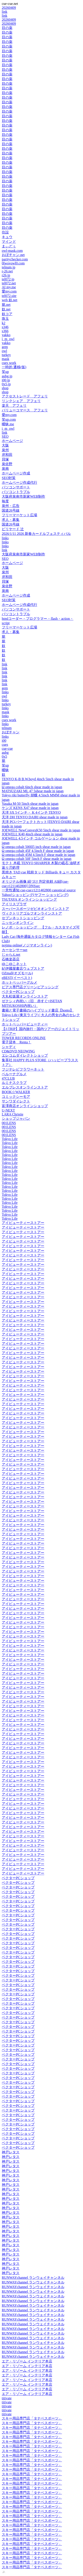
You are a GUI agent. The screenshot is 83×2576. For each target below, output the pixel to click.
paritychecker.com (15, 259)
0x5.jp (6, 384)
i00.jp (6, 380)
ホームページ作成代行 (19, 482)
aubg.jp (7, 376)
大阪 (5, 445)
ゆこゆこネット (14, 964)
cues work (9, 363)
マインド (9, 241)
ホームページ (12, 441)
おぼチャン (10, 732)
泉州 (5, 450)
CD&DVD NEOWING (18, 1051)
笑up (5, 372)
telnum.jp (8, 267)
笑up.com (9, 419)
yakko (6, 335)
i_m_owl (8, 339)
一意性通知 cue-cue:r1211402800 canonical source (39, 890)
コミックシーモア (16, 1096)
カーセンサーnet (14, 950)
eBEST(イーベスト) (17, 978)
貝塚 (5, 459)
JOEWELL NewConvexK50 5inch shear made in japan (41, 830)
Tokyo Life (9, 1139)
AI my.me (9, 287)
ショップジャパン (16, 1118)
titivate (7, 2398)
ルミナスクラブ (14, 1083)
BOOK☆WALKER (16, 1092)
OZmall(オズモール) (17, 973)
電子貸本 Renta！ (16, 1042)
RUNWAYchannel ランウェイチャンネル (33, 2277)
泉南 (5, 468)
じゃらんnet (11, 954)
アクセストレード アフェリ (25, 396)
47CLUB (8, 1078)
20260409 (9, 8)
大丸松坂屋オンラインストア (25, 996)
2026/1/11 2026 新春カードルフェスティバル (36, 534)
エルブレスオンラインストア (25, 1087)
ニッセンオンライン (18, 923)
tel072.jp (8, 279)
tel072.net (9, 283)
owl (4, 351)
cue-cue (7, 748)
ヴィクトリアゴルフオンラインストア (32, 913)
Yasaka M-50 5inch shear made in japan (30, 803)
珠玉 (5, 318)
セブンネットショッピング (23, 918)
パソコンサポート (16, 487)
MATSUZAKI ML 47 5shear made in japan (33, 791)
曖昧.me (8, 424)
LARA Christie (12, 1114)
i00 (4, 740)
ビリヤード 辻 (13, 529)
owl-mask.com (12, 250)
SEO (5, 436)
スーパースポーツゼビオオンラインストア (35, 909)
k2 (3, 323)
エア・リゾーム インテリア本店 (27, 2361)
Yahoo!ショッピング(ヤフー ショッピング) (35, 895)
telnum (7, 728)
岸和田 (7, 455)
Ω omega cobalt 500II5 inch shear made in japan (36, 847)
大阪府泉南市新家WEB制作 (23, 496)
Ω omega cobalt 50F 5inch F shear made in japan (36, 859)
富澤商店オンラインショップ (25, 1106)
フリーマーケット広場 (19, 515)
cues (5, 744)
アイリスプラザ (14, 904)
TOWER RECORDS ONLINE (24, 1038)
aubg (5, 752)
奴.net (6, 309)
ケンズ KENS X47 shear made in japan (30, 808)
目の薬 (7, 28)
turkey (6, 355)
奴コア (7, 314)
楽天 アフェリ (14, 405)
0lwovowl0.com (13, 263)
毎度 (5, 501)
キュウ (7, 237)
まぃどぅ (9, 246)
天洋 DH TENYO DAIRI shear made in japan (35, 817)
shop (5, 388)
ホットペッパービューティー (25, 1024)
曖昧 (5, 770)
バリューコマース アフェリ (25, 410)
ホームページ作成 (16, 473)
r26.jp (6, 275)
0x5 (4, 756)
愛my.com (9, 291)
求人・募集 (10, 520)
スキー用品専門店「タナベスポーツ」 (32, 2418)
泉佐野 (7, 464)
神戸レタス (10, 2152)
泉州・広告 (10, 506)
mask (5, 359)
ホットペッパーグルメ (19, 982)
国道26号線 (10, 510)
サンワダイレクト (16, 1101)
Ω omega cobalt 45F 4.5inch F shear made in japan (38, 851)
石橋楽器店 (10, 959)
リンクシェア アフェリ (21, 401)
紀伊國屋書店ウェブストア (23, 968)
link (4, 11)
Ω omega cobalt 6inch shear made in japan (32, 787)
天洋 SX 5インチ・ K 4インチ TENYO (31, 812)
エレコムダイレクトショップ (25, 1055)
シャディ (9, 1047)
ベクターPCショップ (18, 992)
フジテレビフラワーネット (23, 1069)
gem (5, 347)
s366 (5, 331)
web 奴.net (9, 300)
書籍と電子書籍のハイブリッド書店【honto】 (37, 1010)
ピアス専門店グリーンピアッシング (30, 987)
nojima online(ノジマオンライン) (27, 945)
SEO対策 (8, 478)
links (5, 538)
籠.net (6, 304)
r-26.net (7, 271)
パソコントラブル (16, 492)
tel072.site (9, 296)
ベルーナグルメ (14, 1074)
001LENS (9, 1123)
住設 (5, 232)
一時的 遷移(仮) (14, 367)
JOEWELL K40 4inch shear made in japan (32, 834)
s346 (5, 327)
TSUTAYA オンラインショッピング (29, 899)
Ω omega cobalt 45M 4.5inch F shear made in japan (38, 855)
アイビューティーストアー (23, 1223)
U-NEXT (8, 1110)
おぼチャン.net (13, 255)
